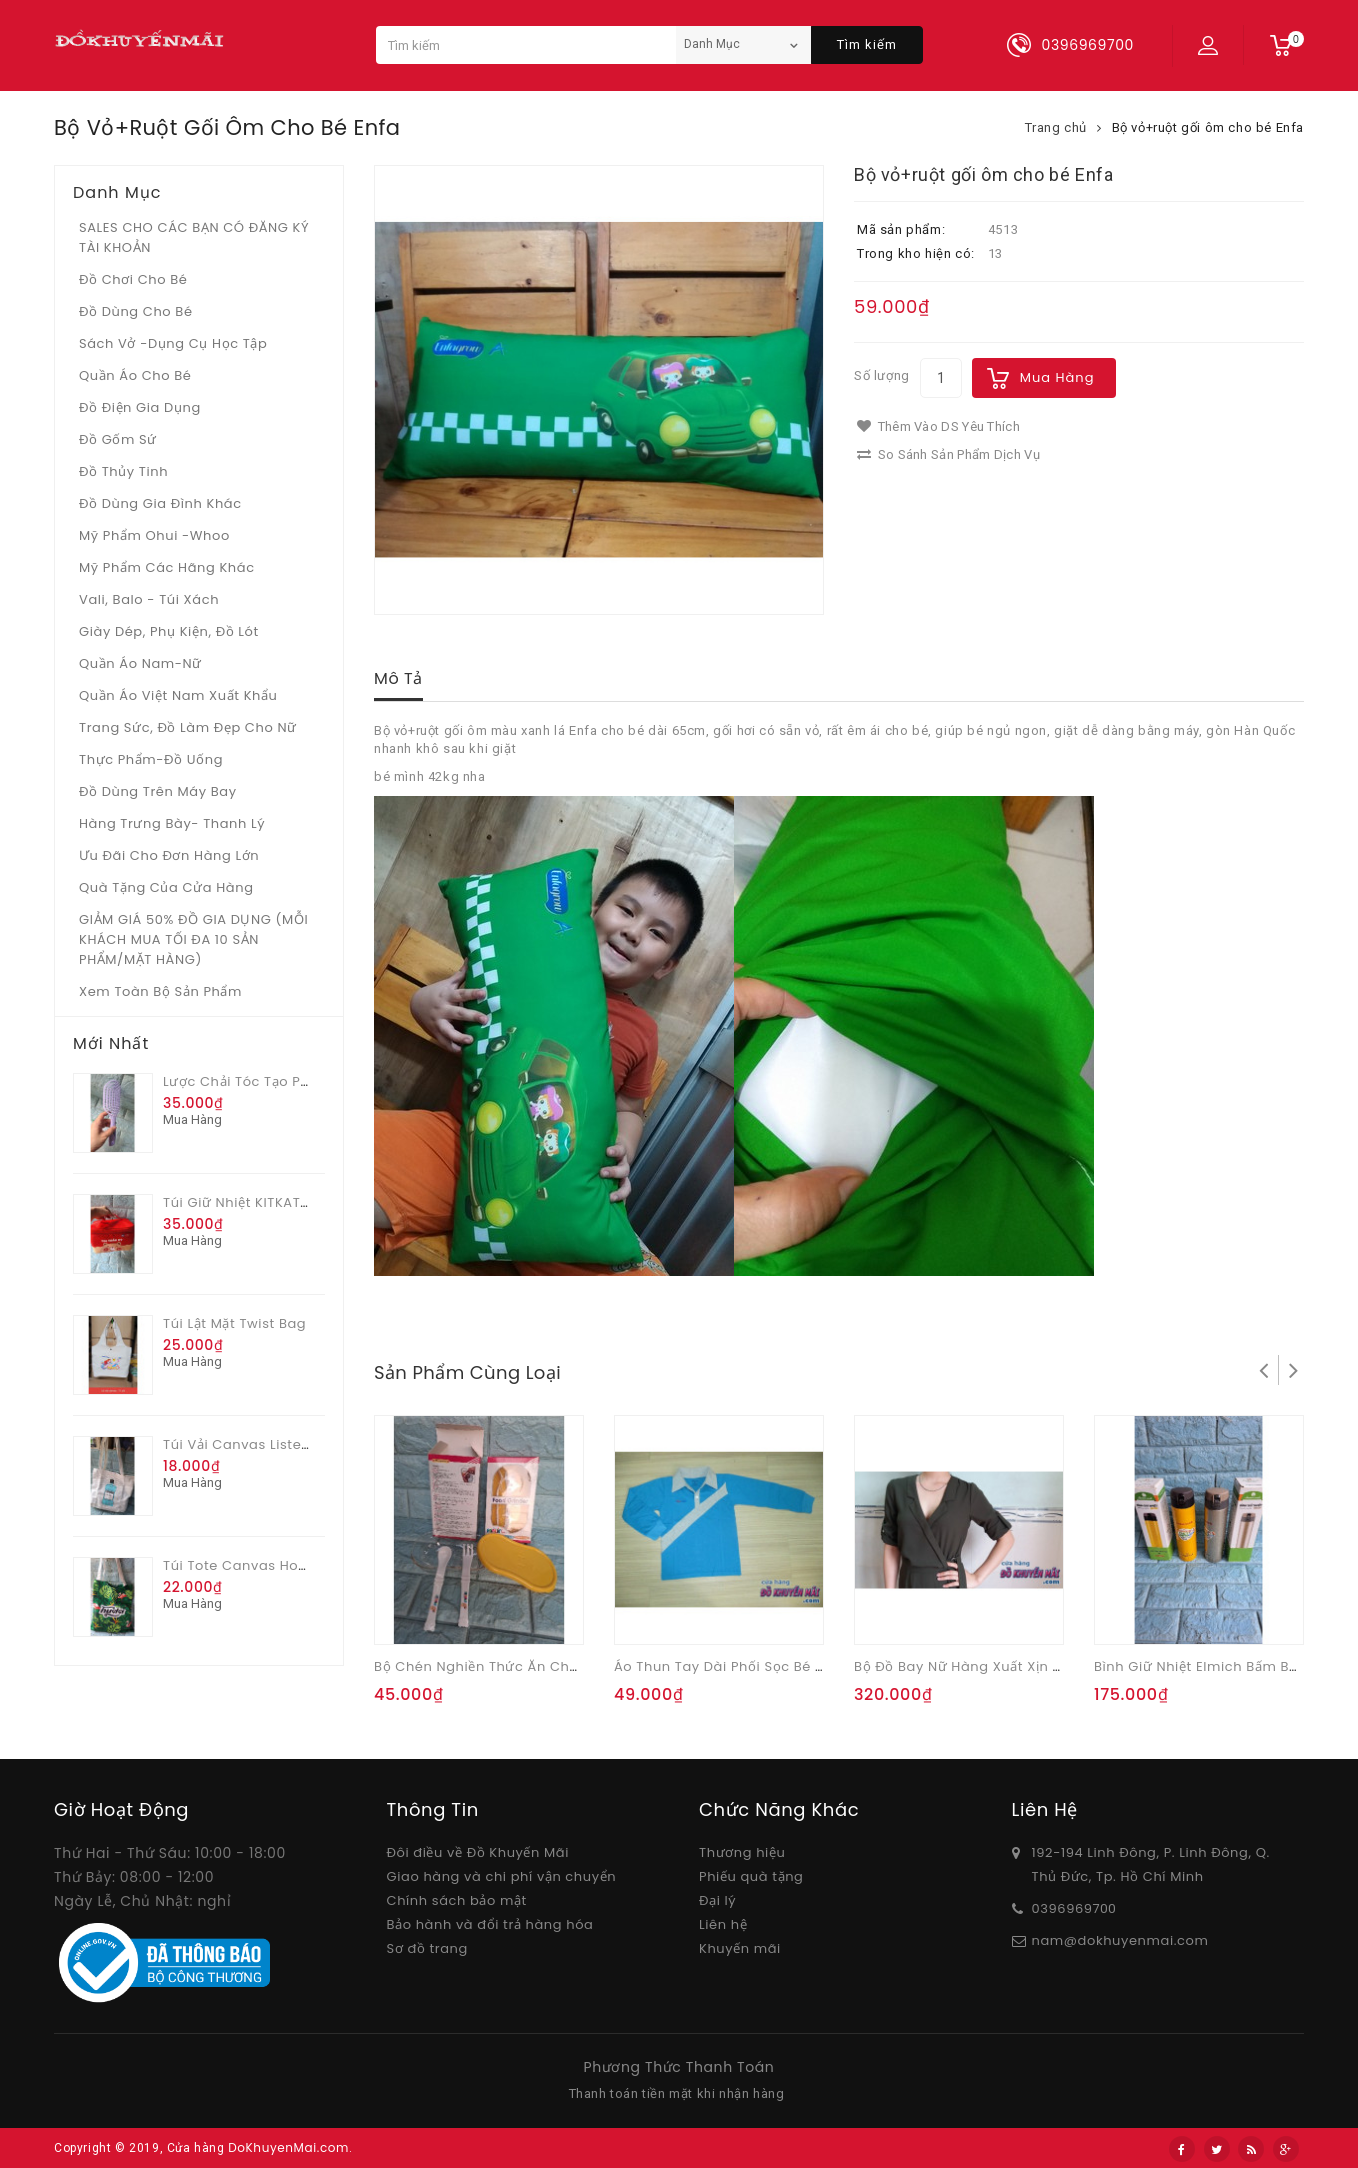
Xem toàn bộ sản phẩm (160, 991)
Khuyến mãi (740, 1948)
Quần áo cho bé (135, 375)
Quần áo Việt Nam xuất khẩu (178, 695)
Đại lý (717, 1900)
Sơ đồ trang (427, 1948)
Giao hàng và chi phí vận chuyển (502, 1876)
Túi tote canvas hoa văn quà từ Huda (299, 1565)
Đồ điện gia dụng (140, 407)
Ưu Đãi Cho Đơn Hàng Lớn (169, 855)
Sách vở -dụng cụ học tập (173, 343)
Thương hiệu (742, 1852)
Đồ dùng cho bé (136, 311)
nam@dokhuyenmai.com (1120, 1940)
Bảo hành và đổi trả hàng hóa (490, 1924)
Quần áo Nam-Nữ (140, 663)
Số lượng (882, 375)
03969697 (1066, 1908)
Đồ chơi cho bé (133, 279)
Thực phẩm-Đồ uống (151, 759)
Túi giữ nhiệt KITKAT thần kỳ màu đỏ (289, 1202)
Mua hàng (1057, 377)
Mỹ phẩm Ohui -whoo (154, 535)
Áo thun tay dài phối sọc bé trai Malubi (753, 1666)
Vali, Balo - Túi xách (149, 599)
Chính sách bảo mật (457, 1900)
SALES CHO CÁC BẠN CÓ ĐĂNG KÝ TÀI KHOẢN (194, 237)
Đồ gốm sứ (118, 439)
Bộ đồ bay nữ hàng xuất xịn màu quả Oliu (999, 1666)
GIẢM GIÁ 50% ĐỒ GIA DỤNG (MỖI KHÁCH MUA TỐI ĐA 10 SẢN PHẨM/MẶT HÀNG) (193, 939)
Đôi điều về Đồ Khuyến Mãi (478, 1852)
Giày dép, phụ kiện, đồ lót (169, 631)
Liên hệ (723, 1924)
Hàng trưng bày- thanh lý (172, 823)
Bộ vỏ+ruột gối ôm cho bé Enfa (1208, 127)
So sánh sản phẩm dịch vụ (948, 454)
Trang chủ (1056, 127)
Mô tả (398, 678)
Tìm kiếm (867, 44)
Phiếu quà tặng (751, 1876)
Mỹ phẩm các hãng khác (167, 567)
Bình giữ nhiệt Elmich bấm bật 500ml (1222, 1666)
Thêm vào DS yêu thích (938, 426)
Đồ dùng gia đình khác (160, 503)
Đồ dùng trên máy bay (158, 791)
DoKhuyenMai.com (288, 2147)
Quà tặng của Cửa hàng (166, 887)
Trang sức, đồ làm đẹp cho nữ (188, 727)
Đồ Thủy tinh (123, 471)
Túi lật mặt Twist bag (234, 1323)
